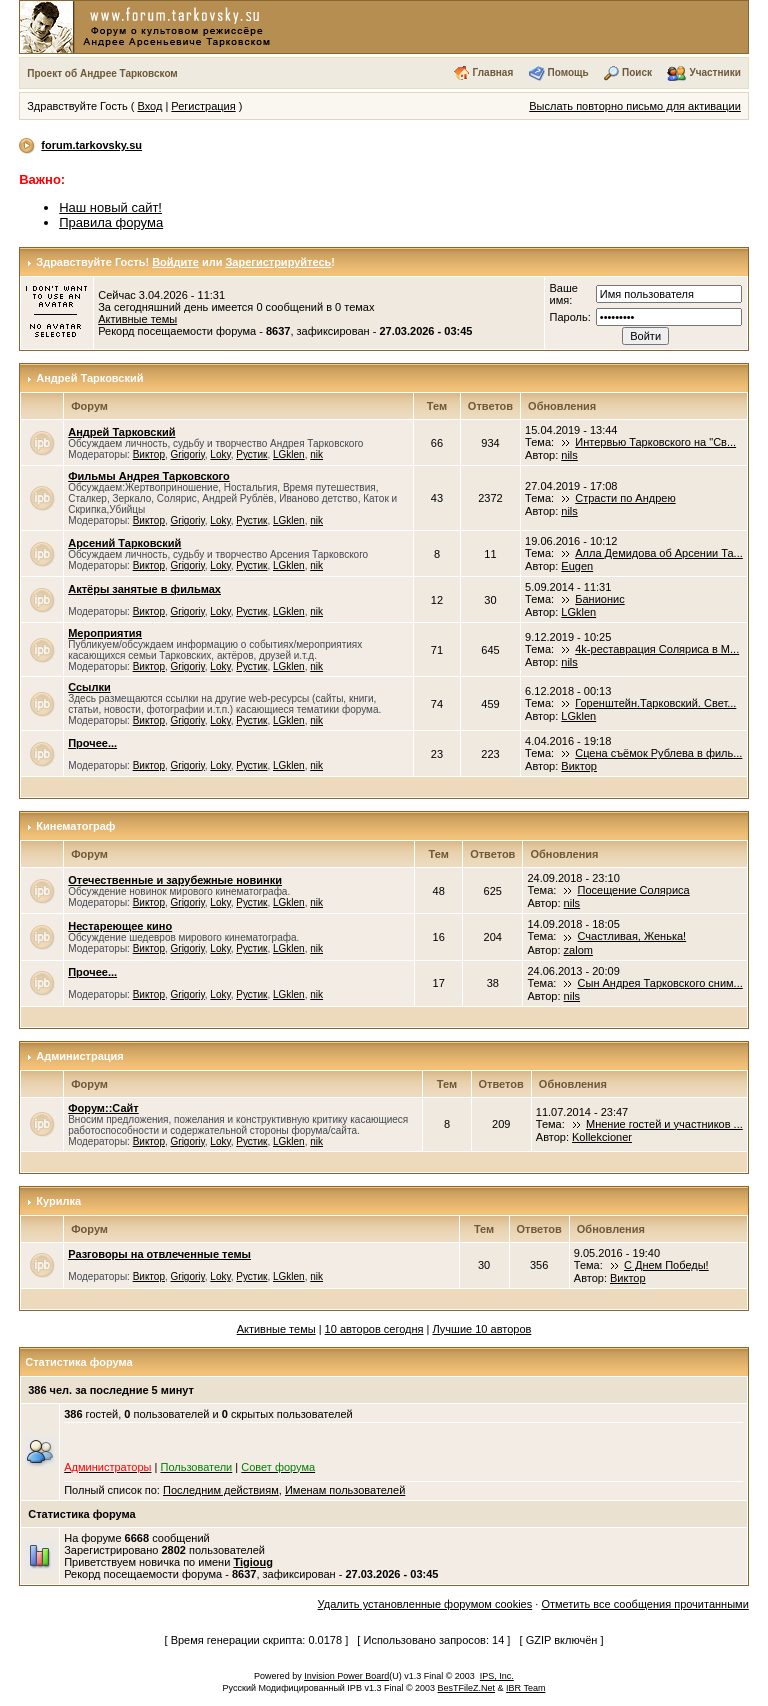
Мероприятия (105, 633)
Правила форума (111, 222)
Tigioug (253, 1562)
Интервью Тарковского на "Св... (655, 442)
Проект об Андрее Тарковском (102, 73)
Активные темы (137, 319)
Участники (714, 72)
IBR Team (525, 1688)
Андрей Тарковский (89, 378)
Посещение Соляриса (634, 890)
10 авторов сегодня (374, 1329)
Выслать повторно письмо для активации (635, 106)
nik (316, 454)
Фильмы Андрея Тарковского (149, 476)
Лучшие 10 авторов (482, 1329)
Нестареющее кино (120, 926)
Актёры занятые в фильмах (144, 589)
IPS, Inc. (497, 1676)
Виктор (149, 454)
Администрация (80, 1056)
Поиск (637, 72)
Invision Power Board (346, 1676)
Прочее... (92, 743)
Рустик (251, 454)
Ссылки (89, 687)
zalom (578, 950)
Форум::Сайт (103, 1108)
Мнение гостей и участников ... (664, 1124)
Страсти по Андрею (625, 498)
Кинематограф (75, 826)
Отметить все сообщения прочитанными (644, 1604)
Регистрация (203, 106)
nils (569, 455)
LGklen (289, 454)
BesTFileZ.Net (467, 1688)
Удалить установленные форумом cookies (425, 1604)
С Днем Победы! (666, 1265)
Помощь (568, 72)
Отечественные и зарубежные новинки (175, 880)
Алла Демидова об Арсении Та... (659, 553)
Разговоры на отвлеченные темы (159, 1254)
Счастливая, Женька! (632, 936)
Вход (149, 106)
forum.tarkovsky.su (91, 145)
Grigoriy (188, 454)
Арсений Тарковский (124, 543)
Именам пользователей (345, 1490)
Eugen (577, 566)
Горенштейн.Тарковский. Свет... (655, 703)
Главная (493, 72)
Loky (220, 454)
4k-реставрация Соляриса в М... (657, 649)
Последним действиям (221, 1490)
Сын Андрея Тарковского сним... (660, 983)
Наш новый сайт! (110, 207)
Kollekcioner (602, 1137)
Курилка (58, 1201)
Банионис (599, 599)
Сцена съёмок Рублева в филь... (658, 753)
